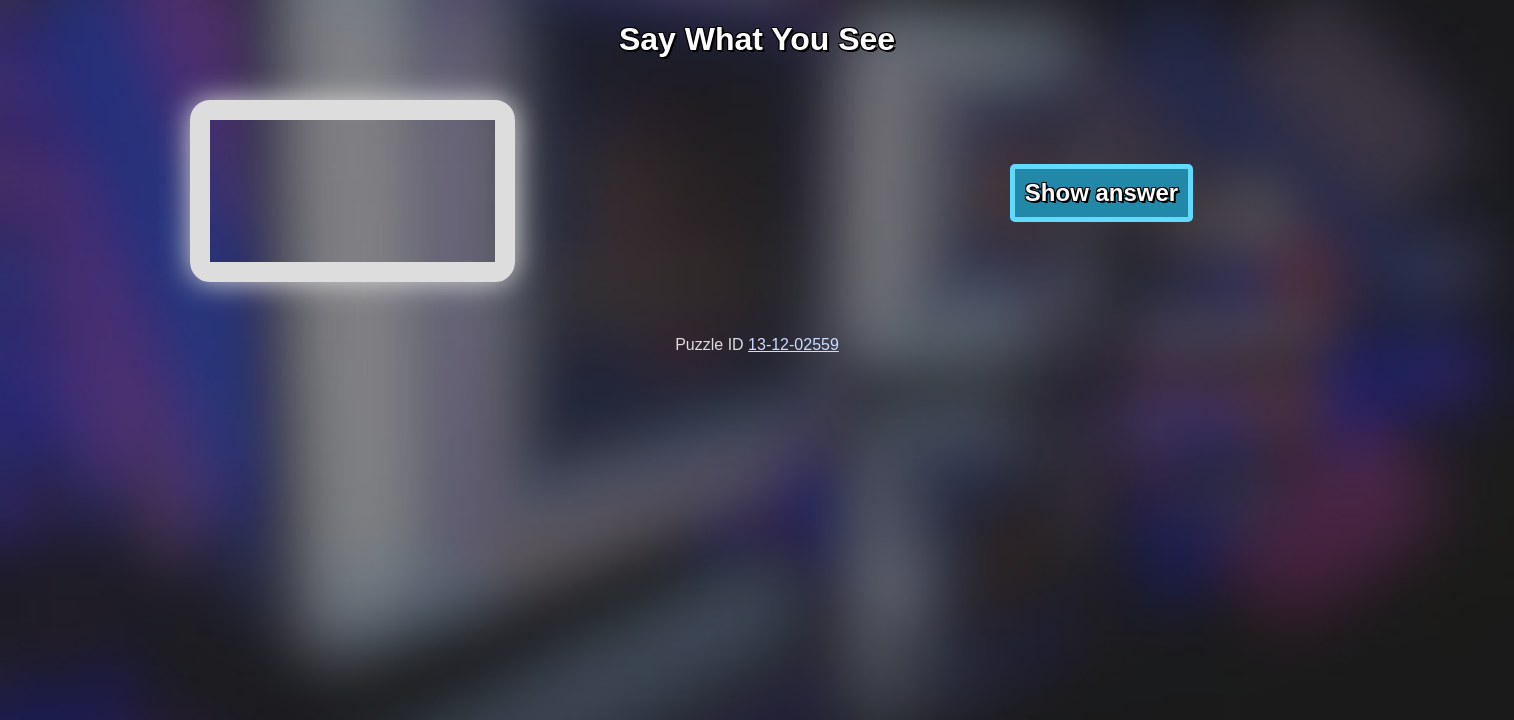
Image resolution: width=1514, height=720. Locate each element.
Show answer (1101, 192)
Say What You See (757, 39)
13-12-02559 (793, 344)
